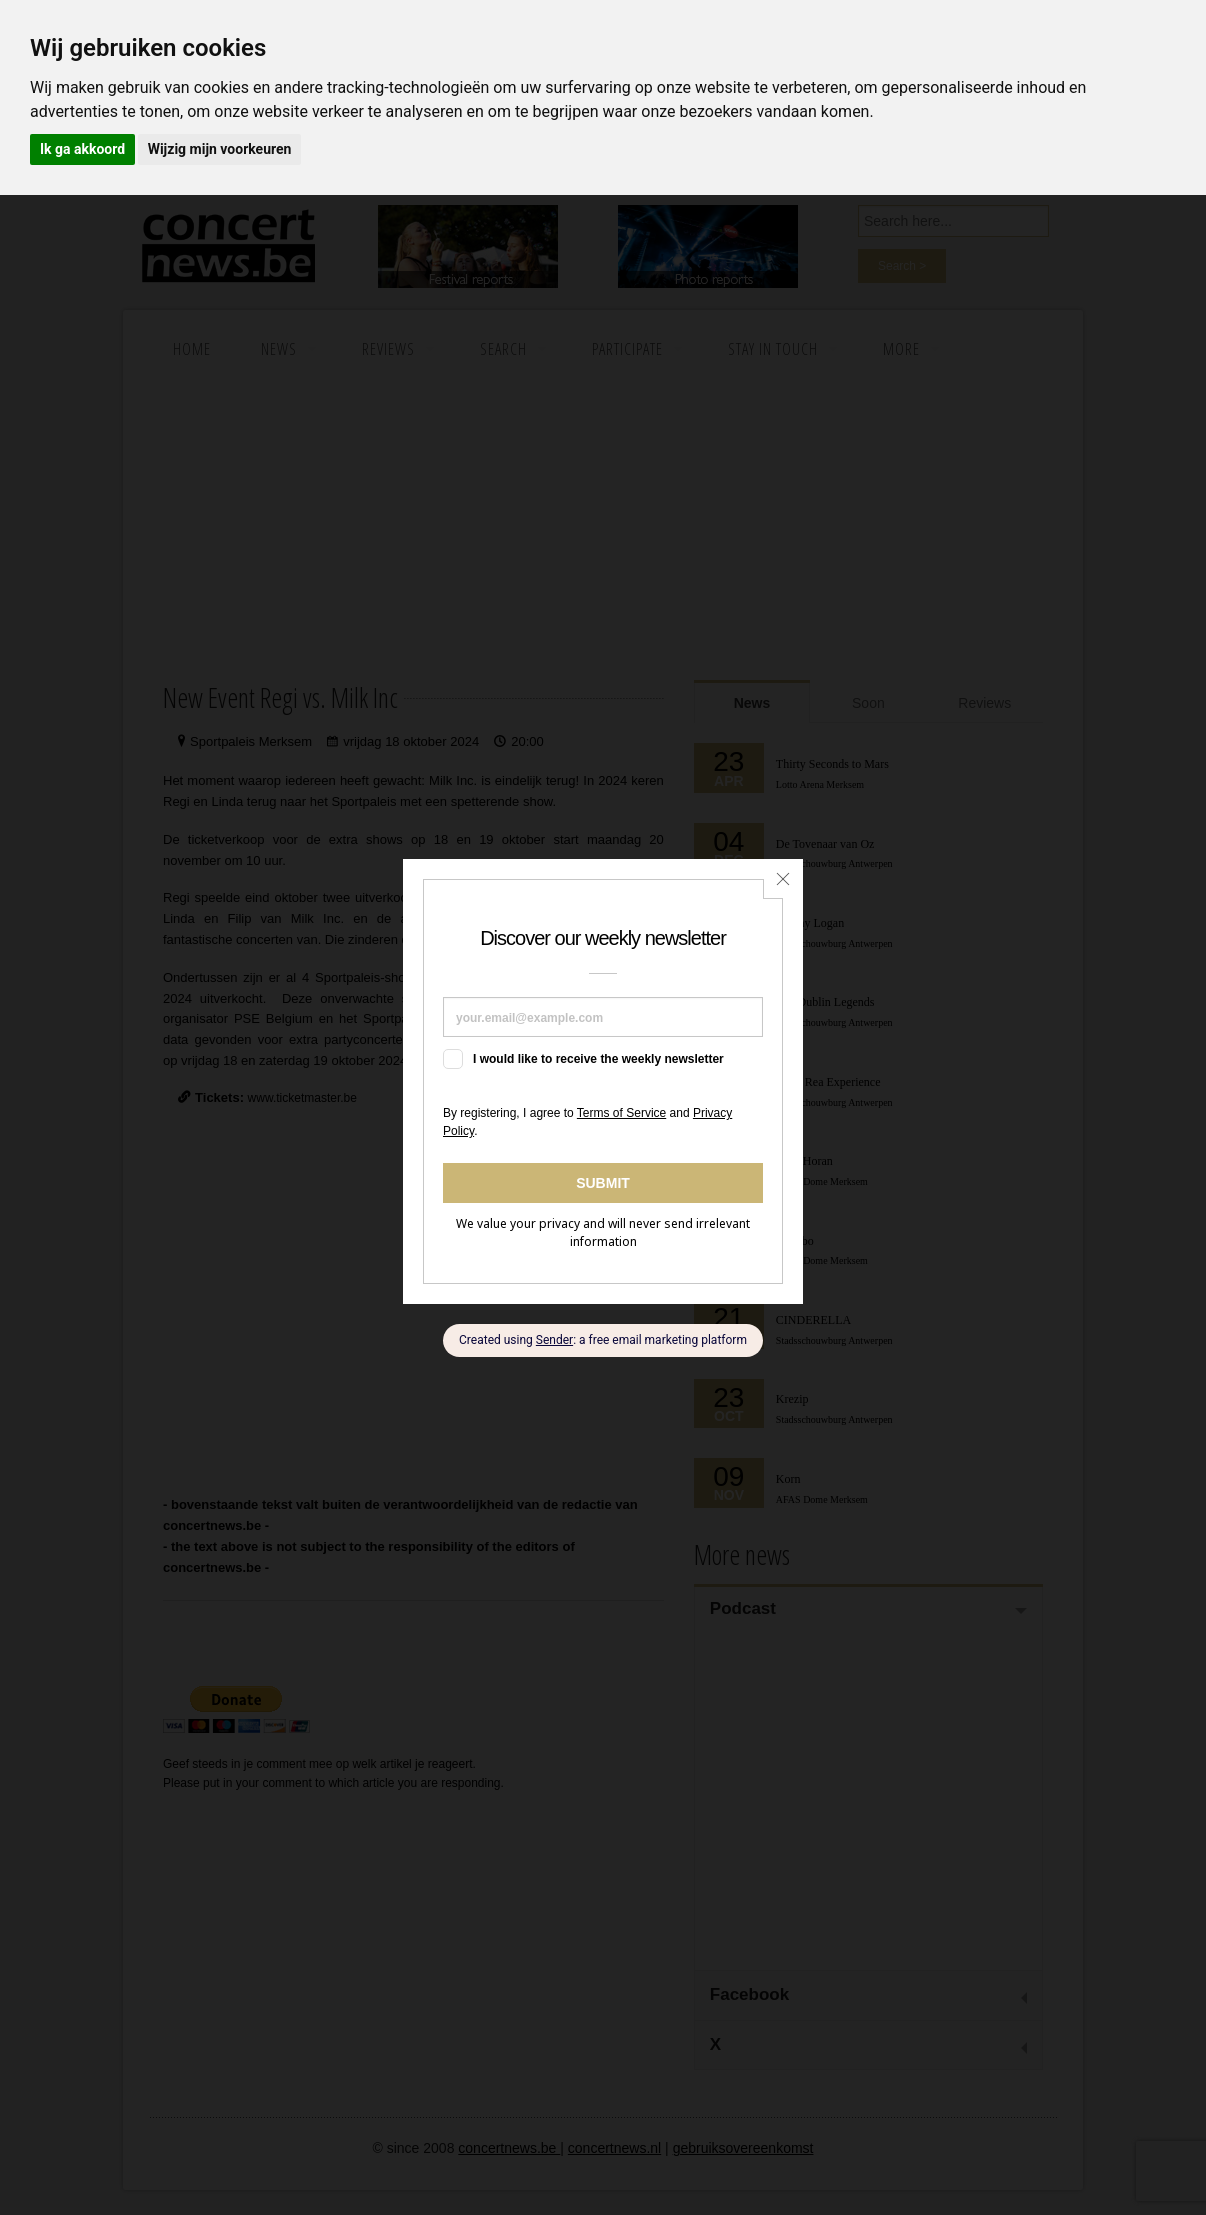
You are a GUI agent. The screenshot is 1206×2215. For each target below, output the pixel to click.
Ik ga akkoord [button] (82, 149)
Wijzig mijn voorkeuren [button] (220, 149)
